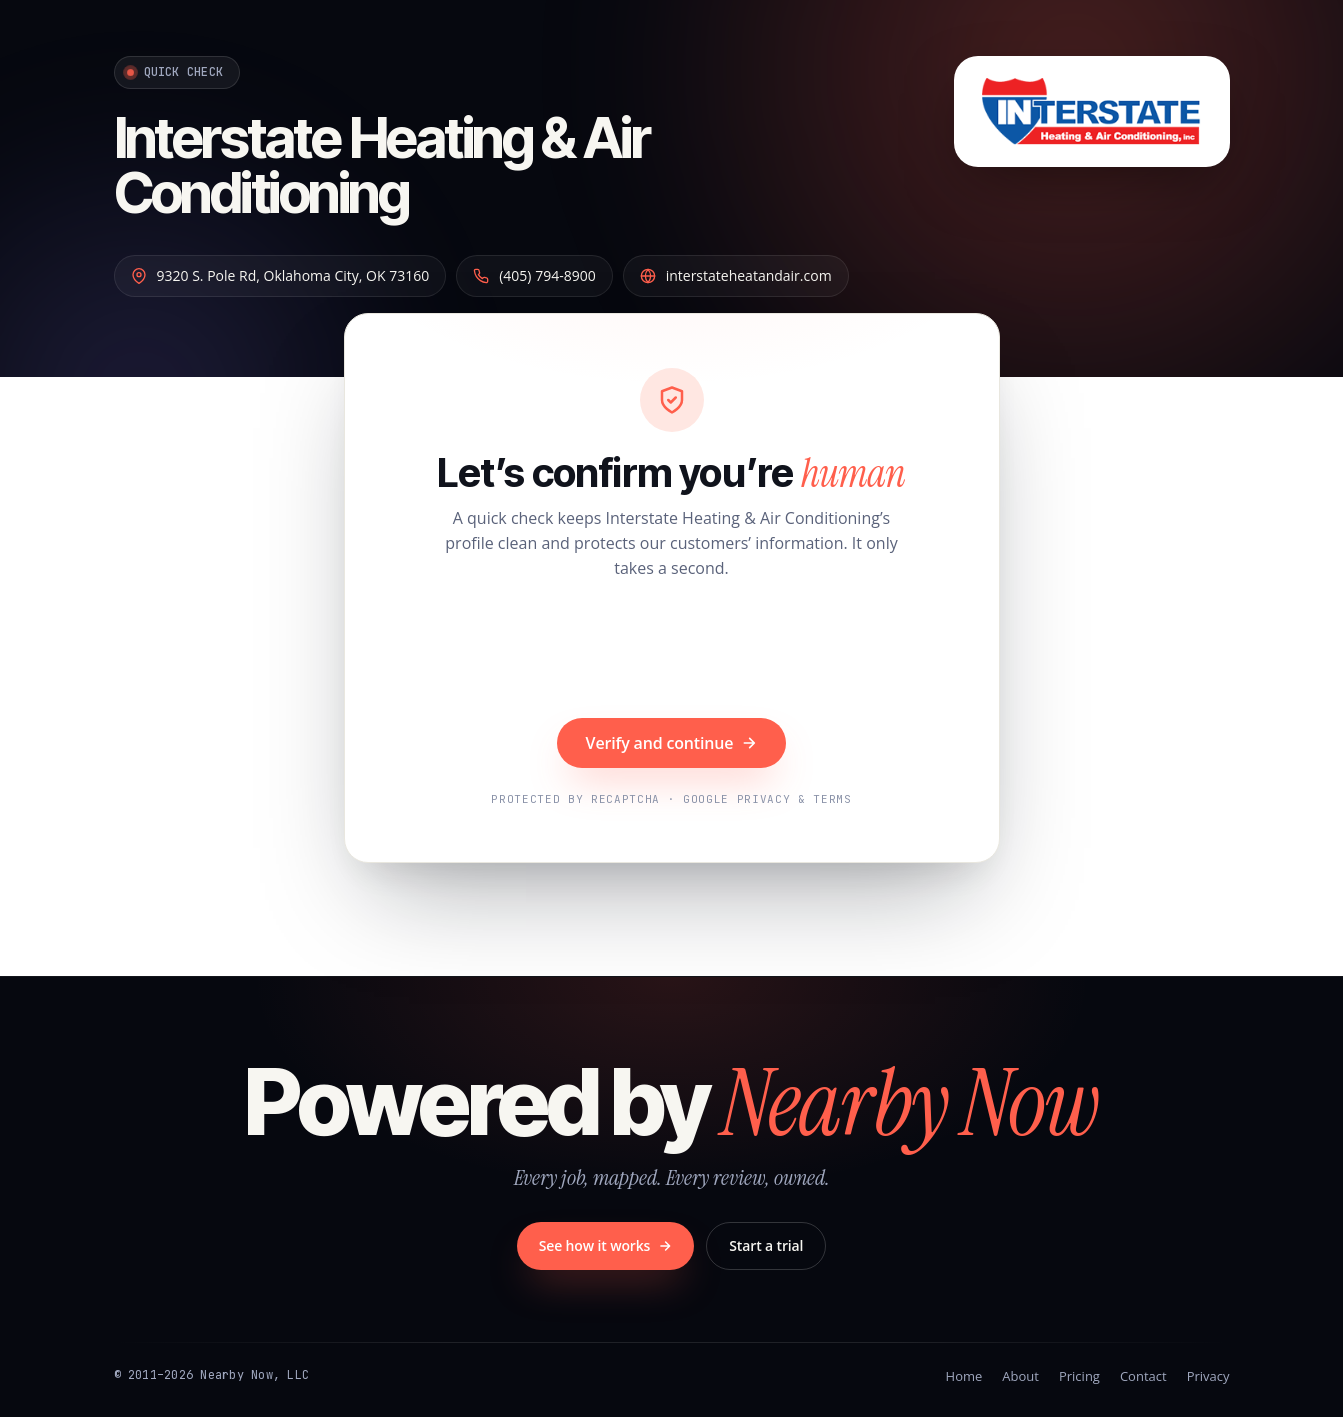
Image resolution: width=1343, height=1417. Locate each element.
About (1020, 1376)
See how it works (606, 1245)
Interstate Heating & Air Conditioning (382, 165)
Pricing (1079, 1376)
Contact (1143, 1376)
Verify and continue (672, 743)
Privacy (1208, 1376)
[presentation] (672, 651)
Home (964, 1376)
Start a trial (766, 1245)
